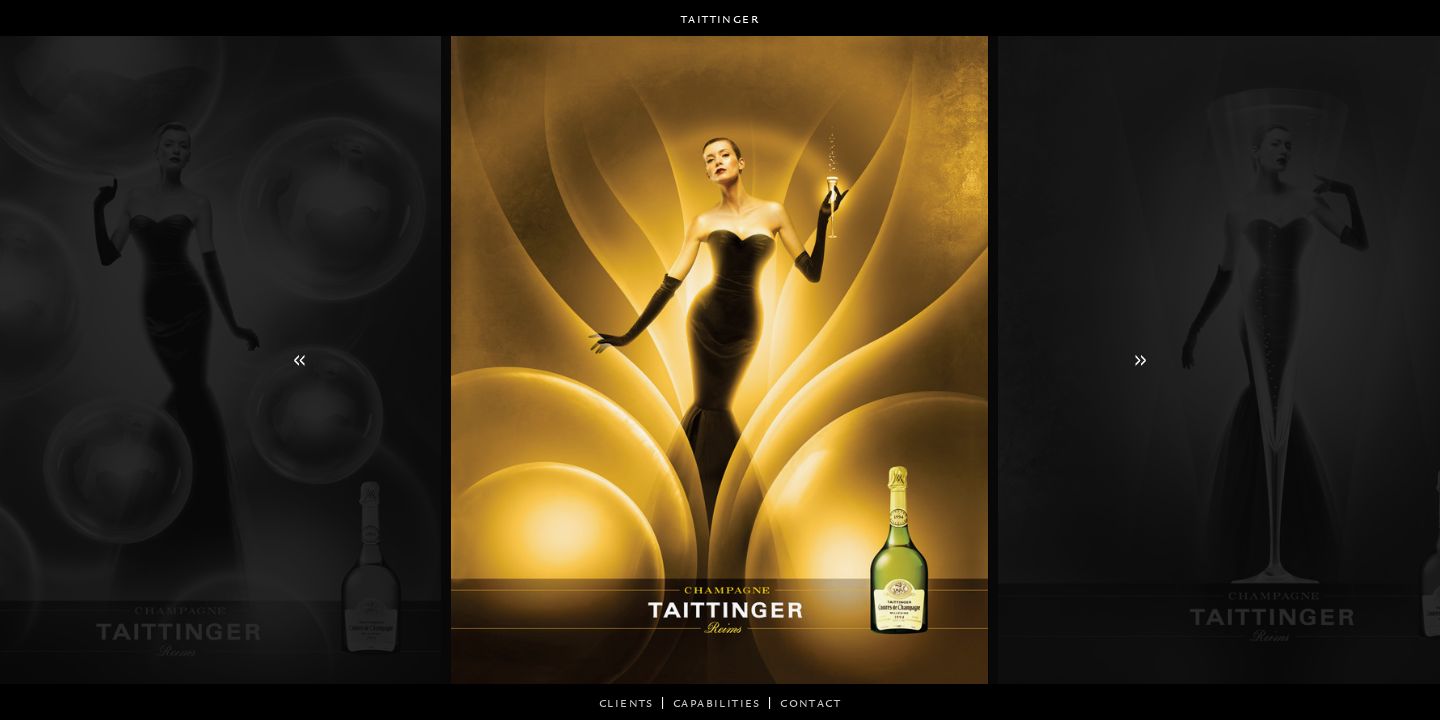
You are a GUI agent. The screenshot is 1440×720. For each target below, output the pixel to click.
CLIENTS (626, 702)
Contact (810, 702)
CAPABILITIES (717, 702)
